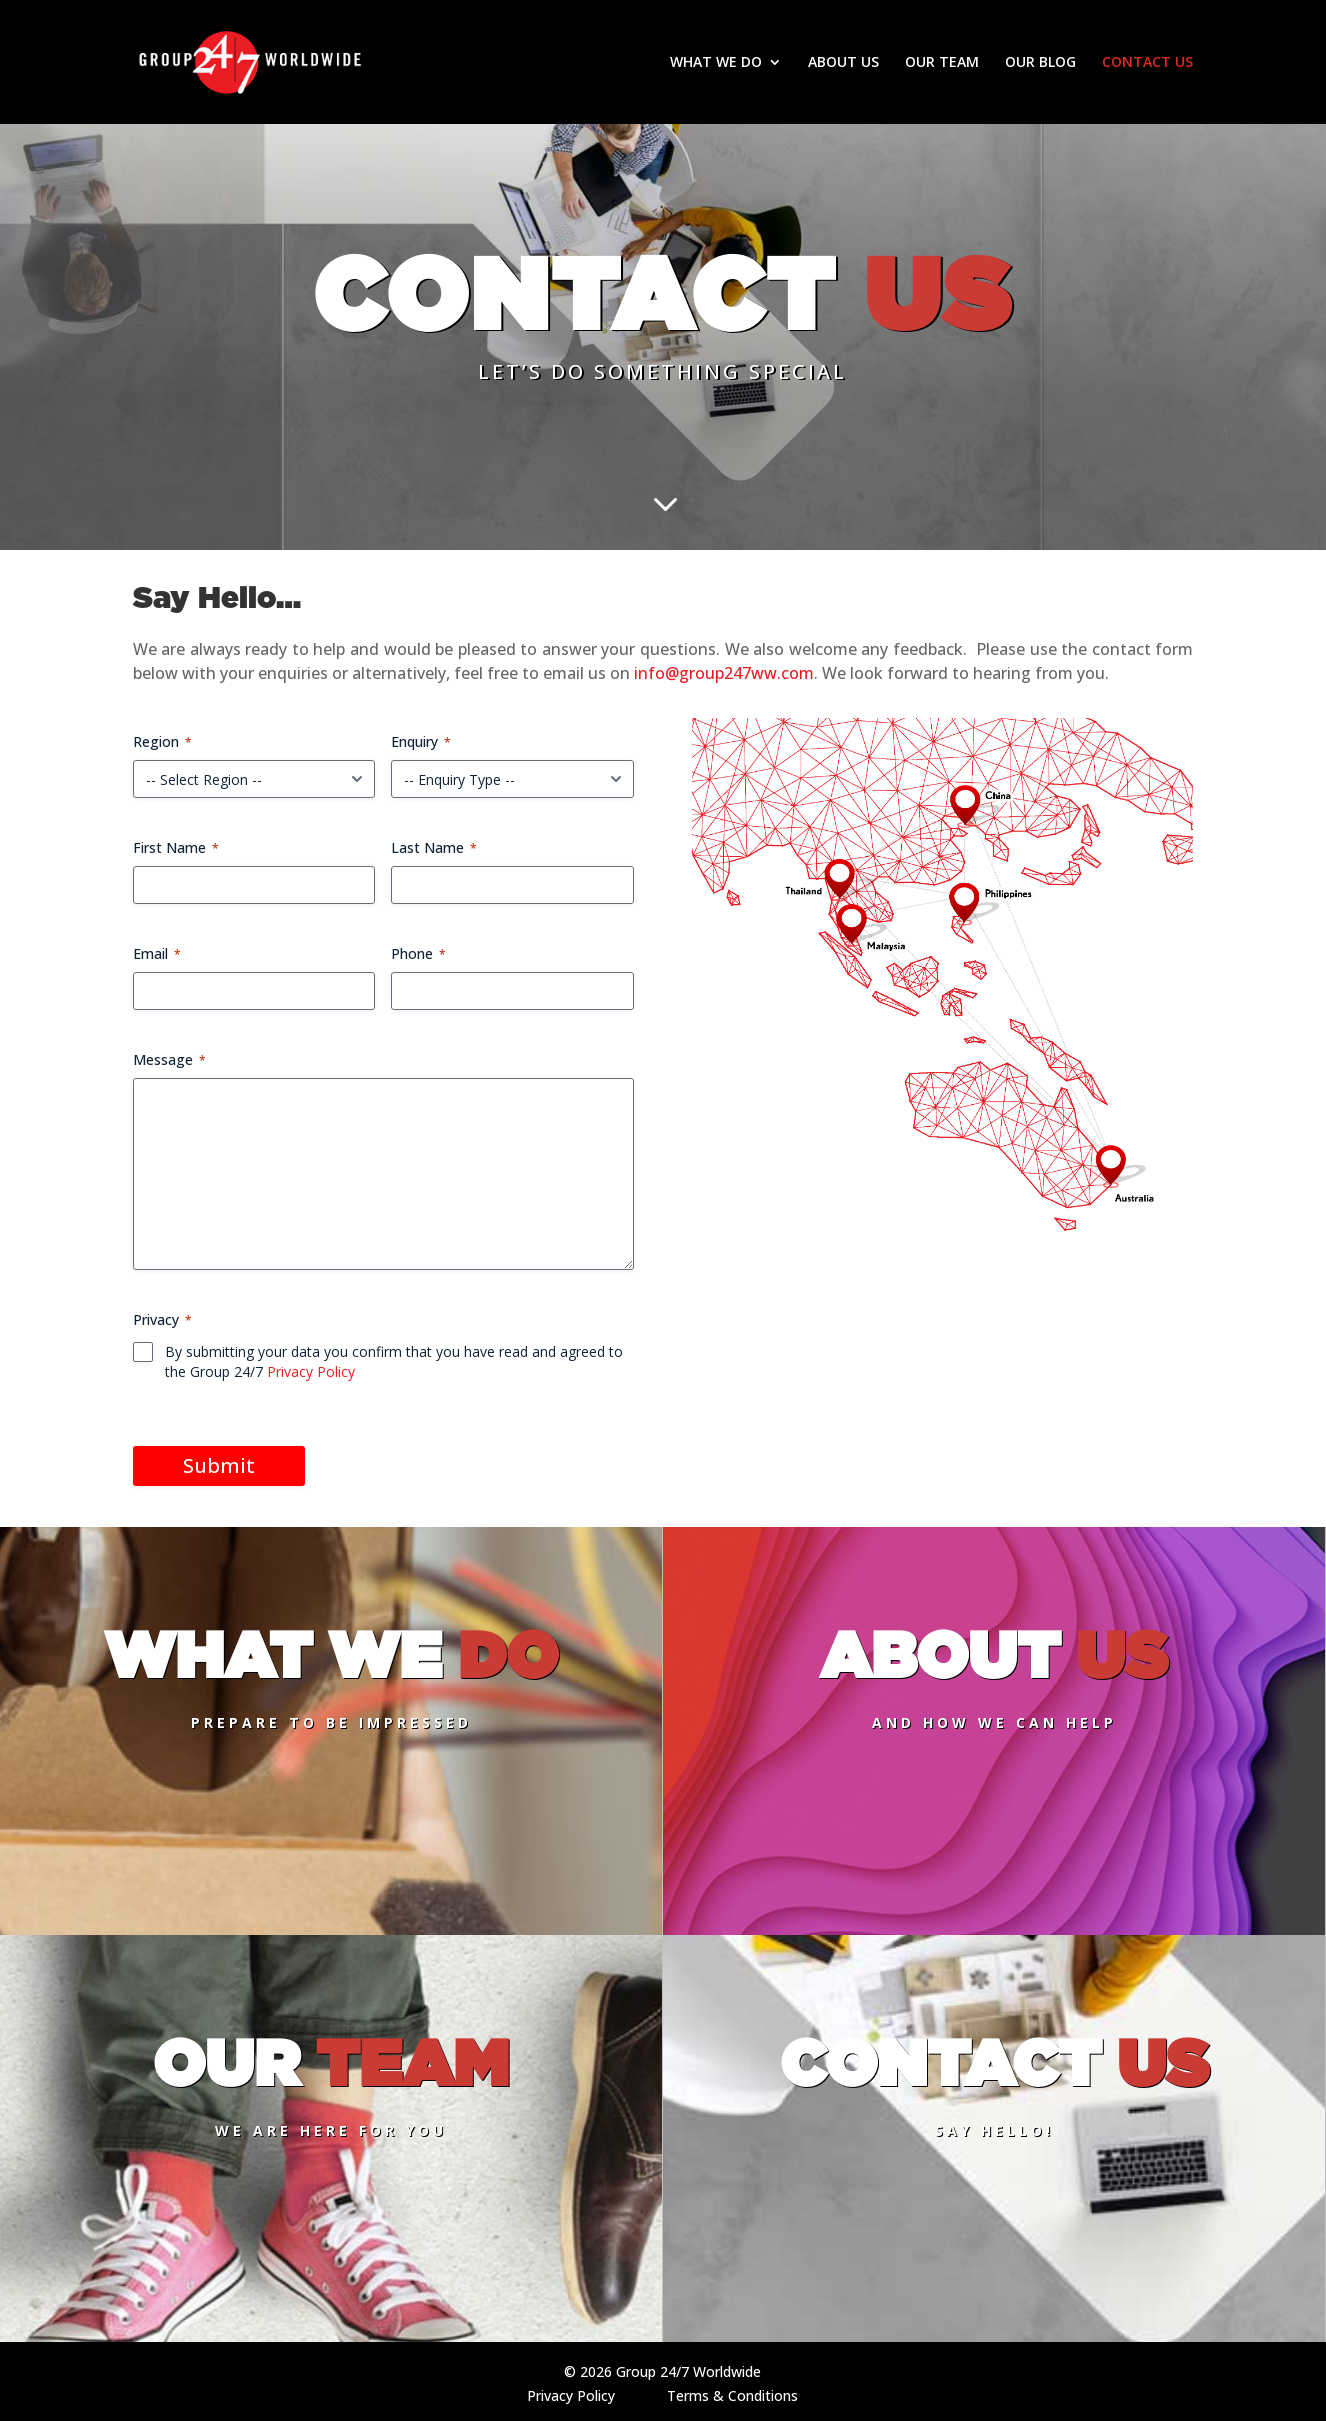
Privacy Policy (311, 1371)
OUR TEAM (942, 63)
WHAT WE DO (716, 63)
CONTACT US (1147, 63)
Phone (418, 953)
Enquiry (421, 741)
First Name (176, 847)
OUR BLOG (1040, 63)
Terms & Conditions (732, 2395)
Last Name (434, 847)
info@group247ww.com (724, 673)
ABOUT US (843, 63)
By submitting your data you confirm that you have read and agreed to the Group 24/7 (394, 1361)
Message (169, 1059)
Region (162, 741)
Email (157, 953)
